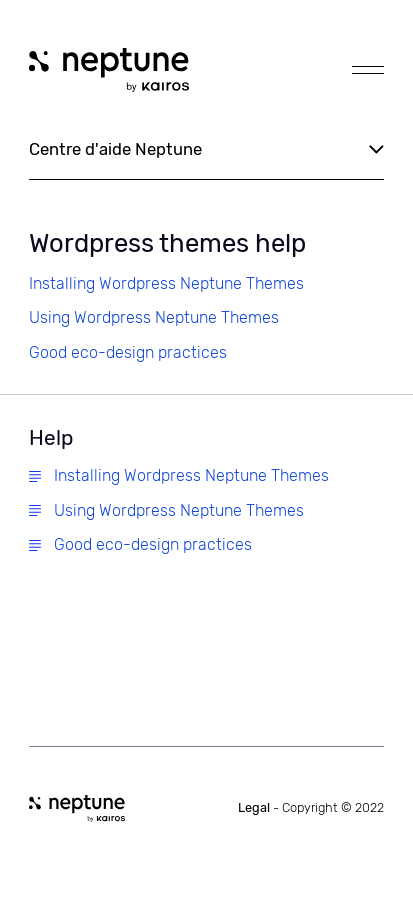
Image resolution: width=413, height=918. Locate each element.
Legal (311, 808)
